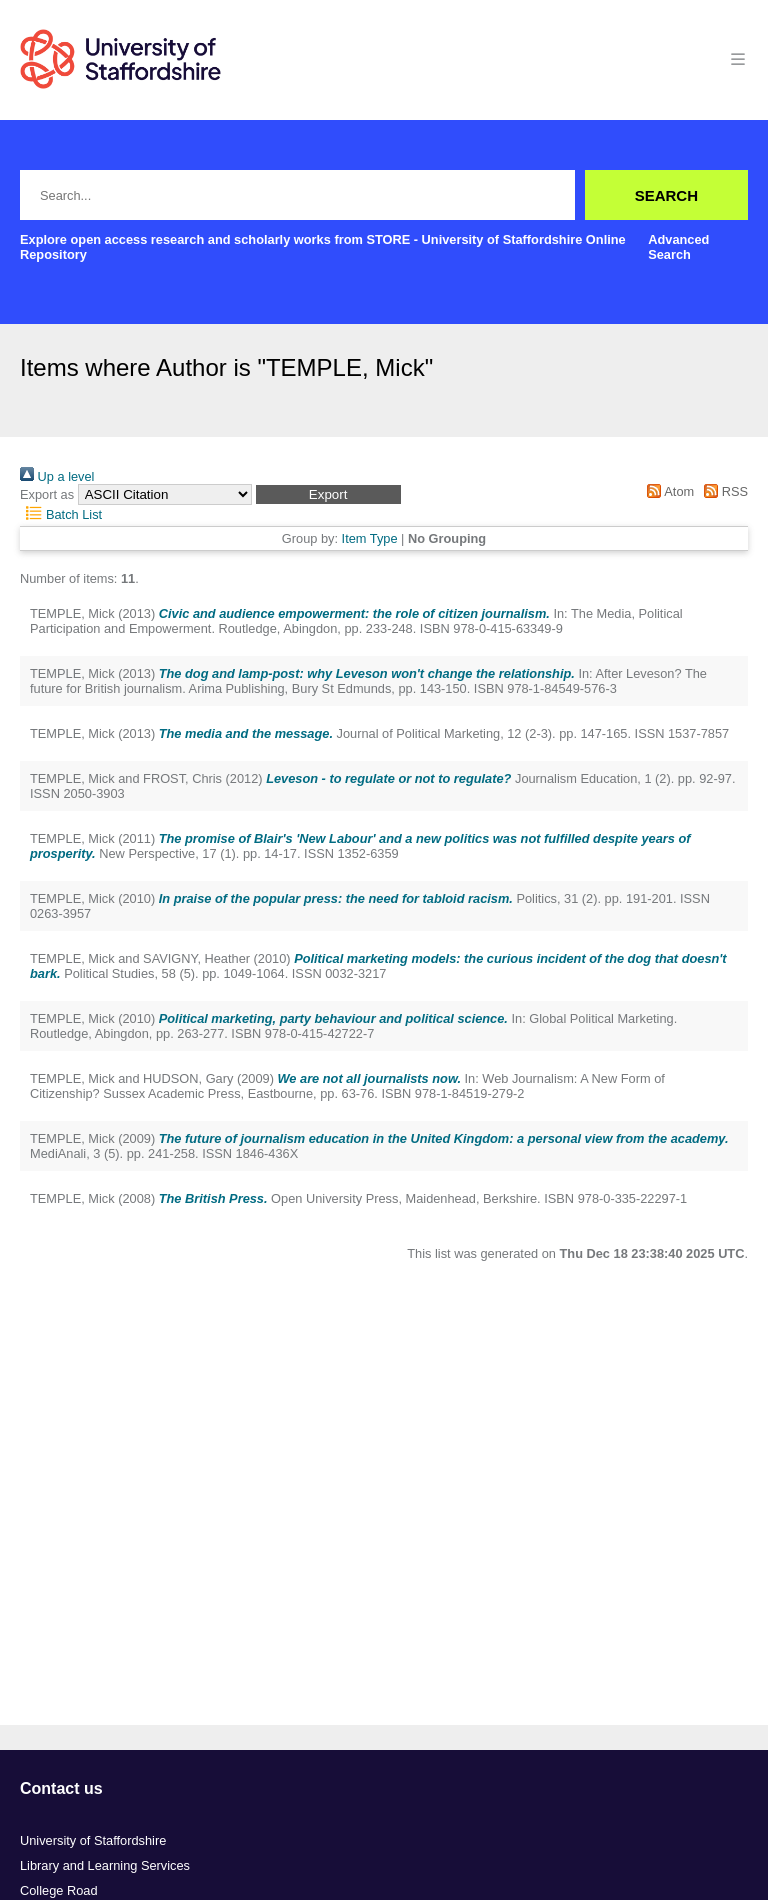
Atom (667, 491)
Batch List (61, 514)
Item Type (370, 538)
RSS (723, 491)
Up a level (57, 476)
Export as (47, 494)
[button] (328, 494)
